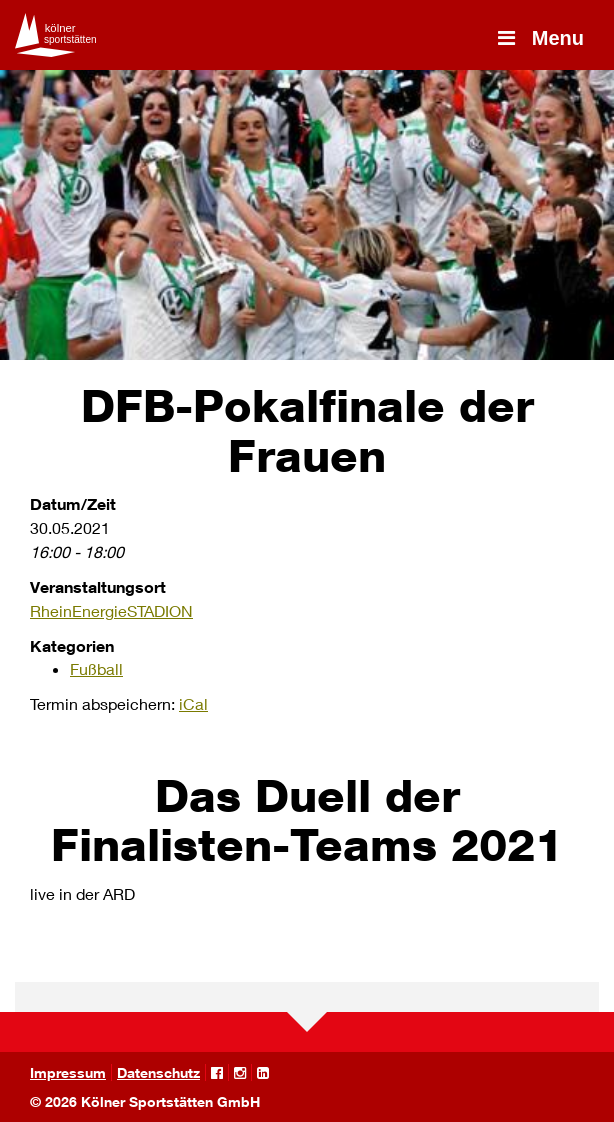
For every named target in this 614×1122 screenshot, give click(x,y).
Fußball (96, 668)
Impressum (68, 1072)
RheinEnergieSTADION (111, 610)
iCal (193, 703)
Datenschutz (158, 1072)
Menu (539, 38)
